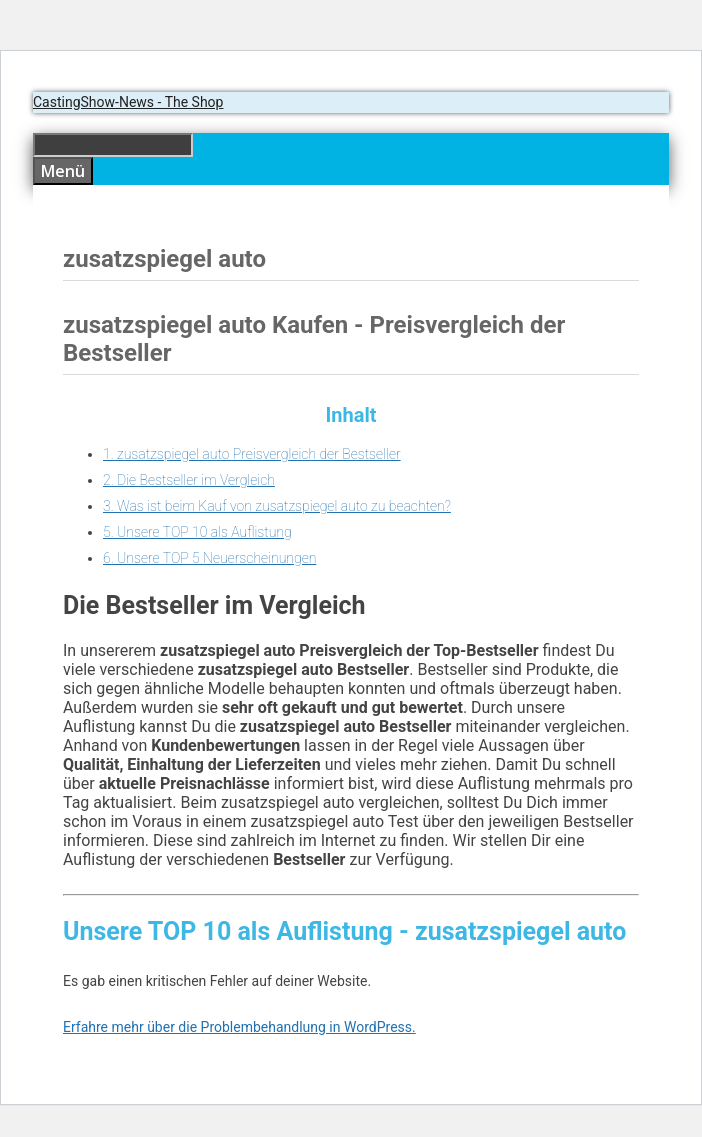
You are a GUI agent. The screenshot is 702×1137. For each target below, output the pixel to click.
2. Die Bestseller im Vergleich (189, 480)
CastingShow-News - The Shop (128, 102)
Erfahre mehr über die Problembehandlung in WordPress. (239, 1027)
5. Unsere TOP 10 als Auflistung (197, 532)
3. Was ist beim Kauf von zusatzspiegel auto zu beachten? (277, 506)
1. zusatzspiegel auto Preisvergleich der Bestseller (252, 454)
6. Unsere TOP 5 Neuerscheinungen (209, 558)
